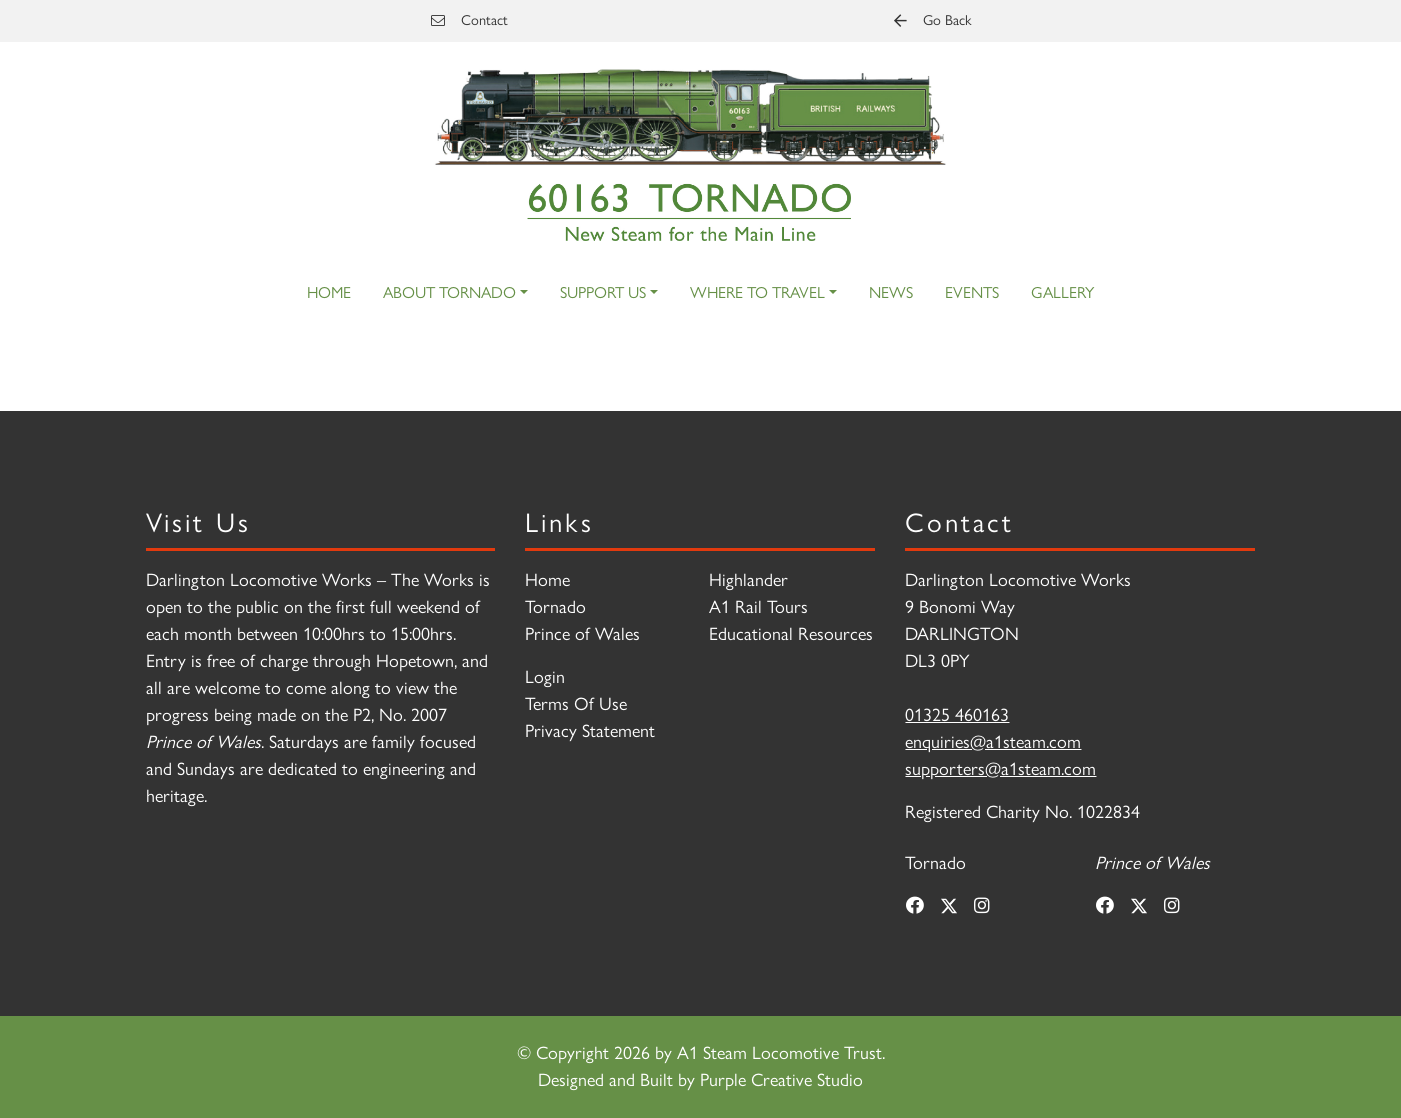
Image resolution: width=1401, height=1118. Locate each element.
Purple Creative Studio (781, 1080)
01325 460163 (957, 715)
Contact (469, 20)
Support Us (603, 292)
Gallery (1062, 292)
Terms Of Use (576, 704)
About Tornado (449, 292)
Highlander (748, 580)
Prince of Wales (582, 634)
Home (329, 292)
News (891, 292)
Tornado (555, 607)
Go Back (932, 20)
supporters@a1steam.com (1000, 769)
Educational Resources (791, 634)
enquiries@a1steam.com (993, 742)
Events (972, 292)
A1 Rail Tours (758, 607)
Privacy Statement (590, 731)
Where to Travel (757, 292)
